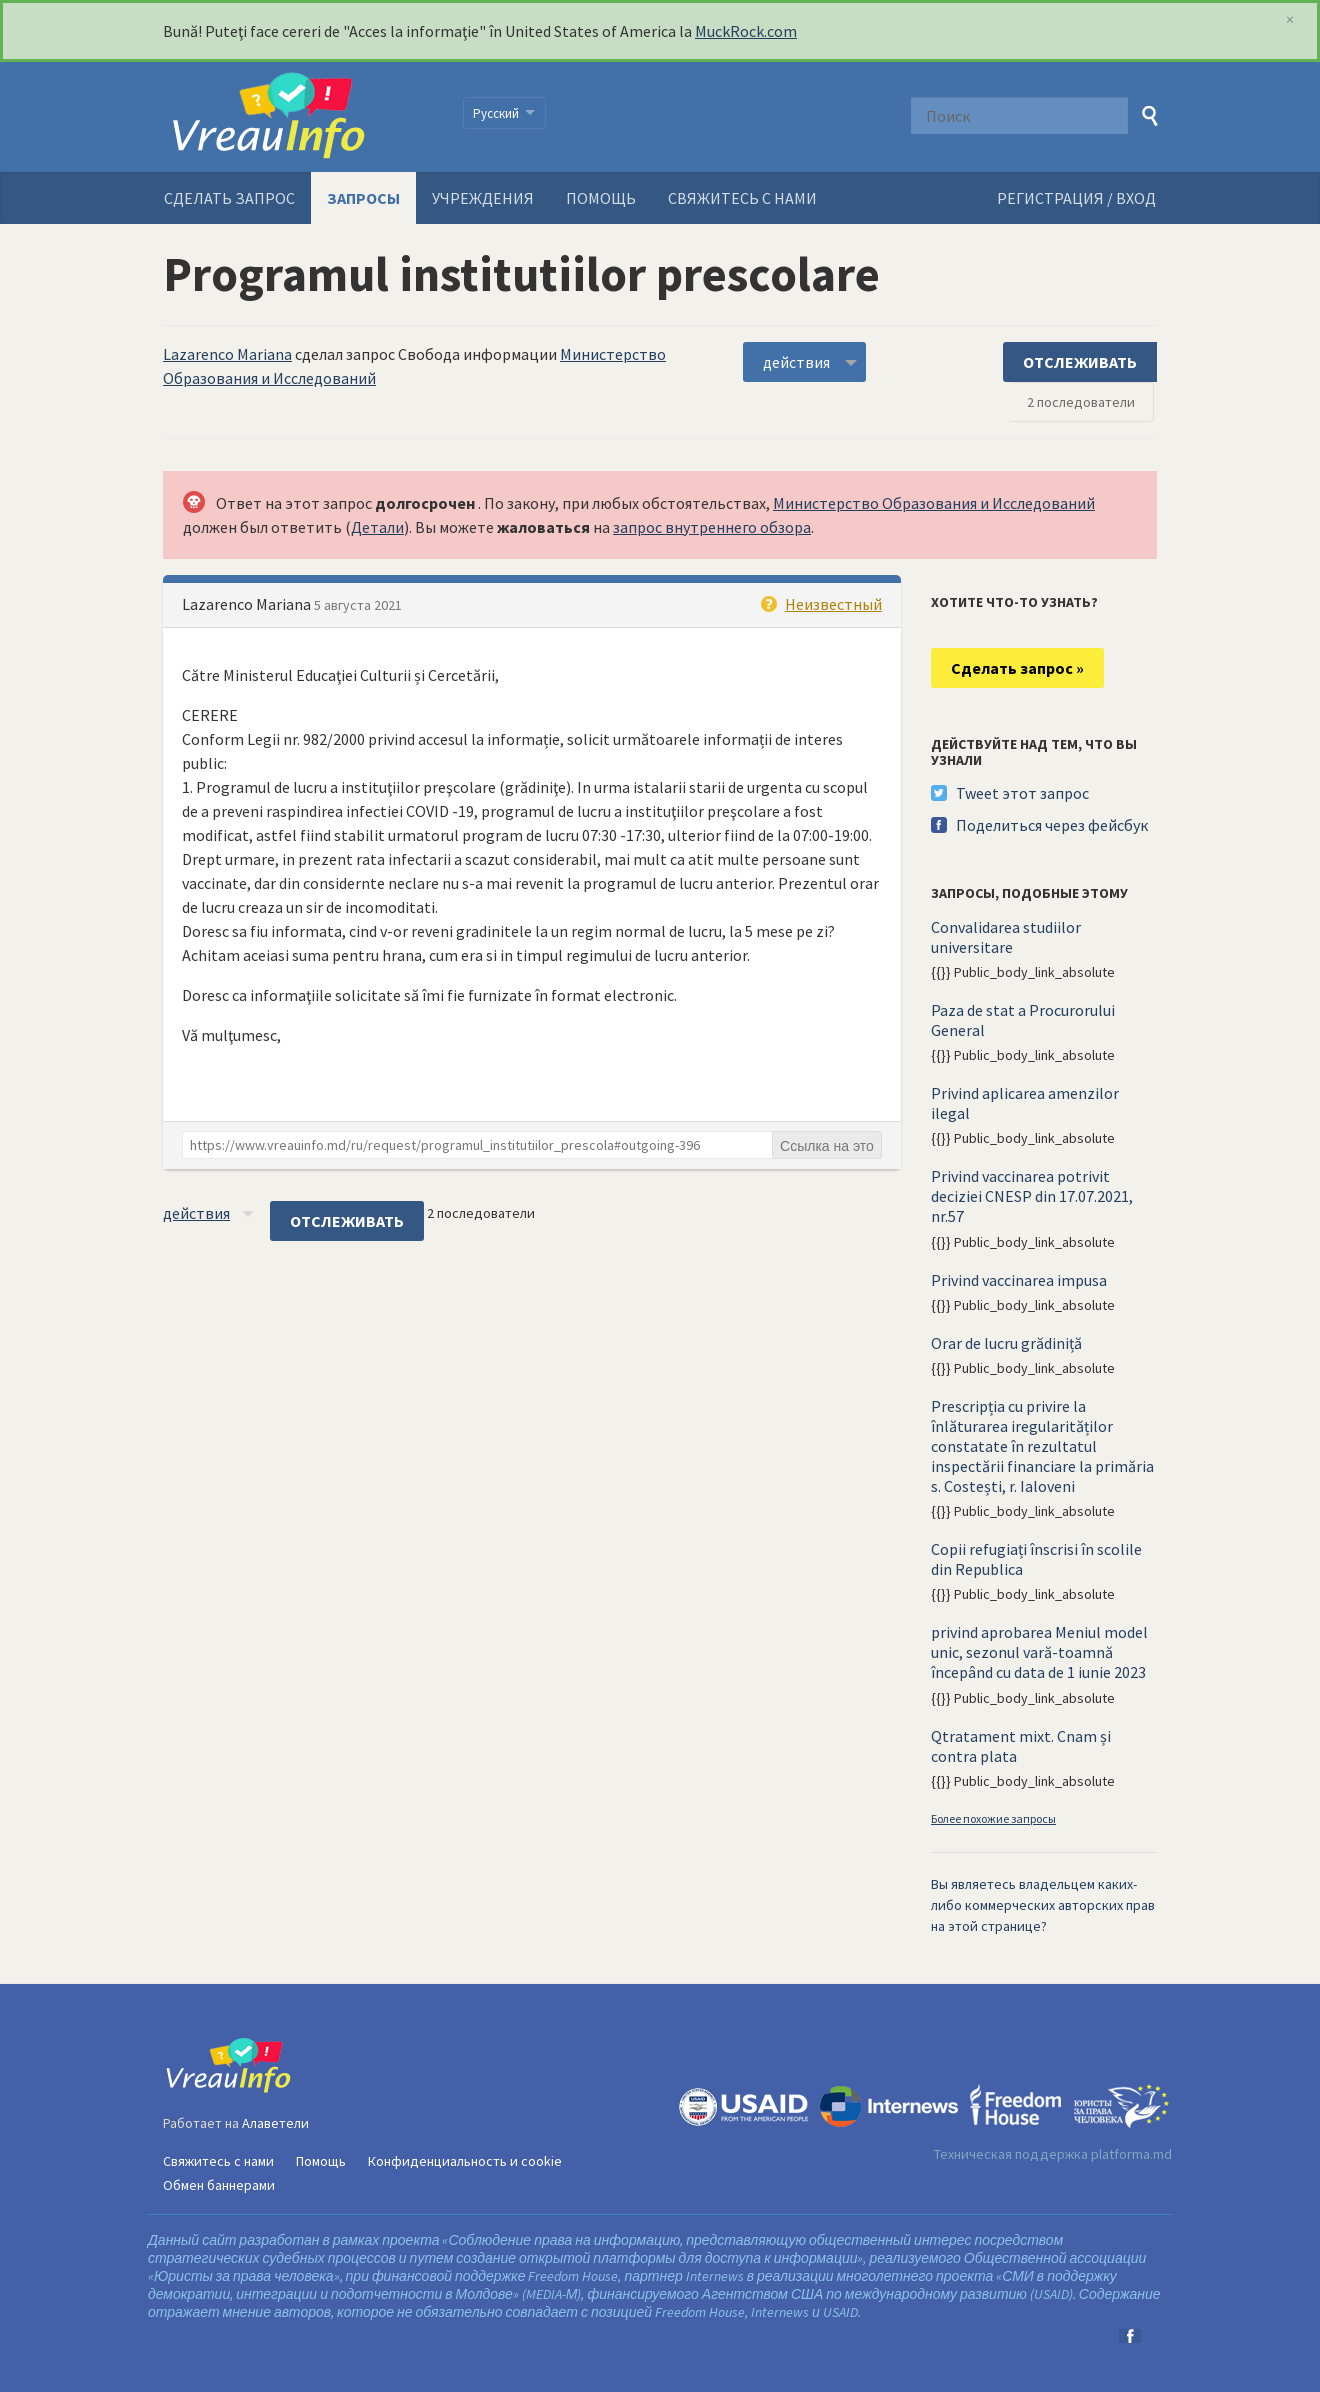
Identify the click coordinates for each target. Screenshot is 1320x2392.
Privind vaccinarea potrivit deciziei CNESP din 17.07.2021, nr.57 (1032, 1196)
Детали (377, 527)
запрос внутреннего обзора (712, 527)
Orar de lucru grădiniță (1006, 1343)
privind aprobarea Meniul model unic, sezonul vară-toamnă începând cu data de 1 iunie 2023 (1039, 1652)
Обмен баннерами (219, 2185)
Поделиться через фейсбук (1052, 825)
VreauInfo (300, 117)
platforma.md (1131, 2154)
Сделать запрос (229, 198)
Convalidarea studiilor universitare (1006, 937)
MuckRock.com (746, 31)
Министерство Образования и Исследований (934, 503)
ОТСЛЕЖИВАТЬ (1080, 362)
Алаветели (275, 2123)
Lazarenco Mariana (227, 354)
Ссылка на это (827, 1146)
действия (796, 362)
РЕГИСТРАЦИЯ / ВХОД (1076, 198)
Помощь (601, 198)
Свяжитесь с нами (742, 198)
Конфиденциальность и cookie (465, 2161)
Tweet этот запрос (1022, 793)
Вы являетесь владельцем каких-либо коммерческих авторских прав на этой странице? (1043, 1905)
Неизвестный (833, 604)
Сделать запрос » (1017, 668)
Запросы (363, 198)
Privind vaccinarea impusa (1019, 1280)
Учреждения (483, 198)
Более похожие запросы (993, 1818)
